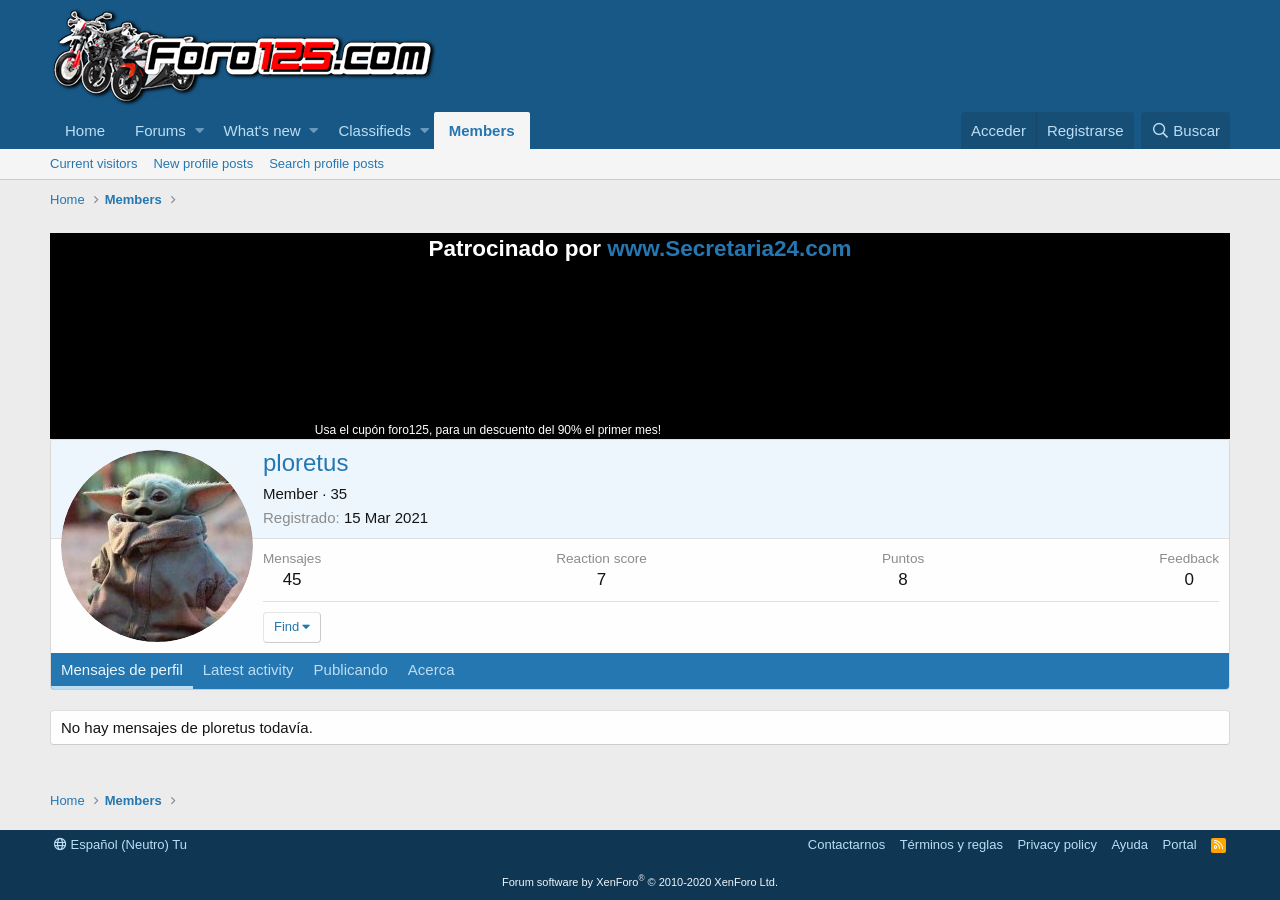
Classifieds (374, 130)
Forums (160, 130)
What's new (262, 130)
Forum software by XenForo (640, 882)
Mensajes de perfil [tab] (122, 669)
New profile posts (203, 163)
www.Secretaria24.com (729, 248)
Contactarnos (846, 844)
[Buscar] (1185, 130)
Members (482, 130)
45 (292, 579)
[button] (199, 130)
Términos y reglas (951, 844)
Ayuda (1129, 844)
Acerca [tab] (431, 669)
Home (85, 130)
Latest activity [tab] (248, 669)
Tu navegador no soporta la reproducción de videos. (815, 359)
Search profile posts (326, 163)
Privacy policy (1056, 844)
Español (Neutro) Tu (120, 844)
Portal (1180, 844)
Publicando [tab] (351, 669)
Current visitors (93, 163)
